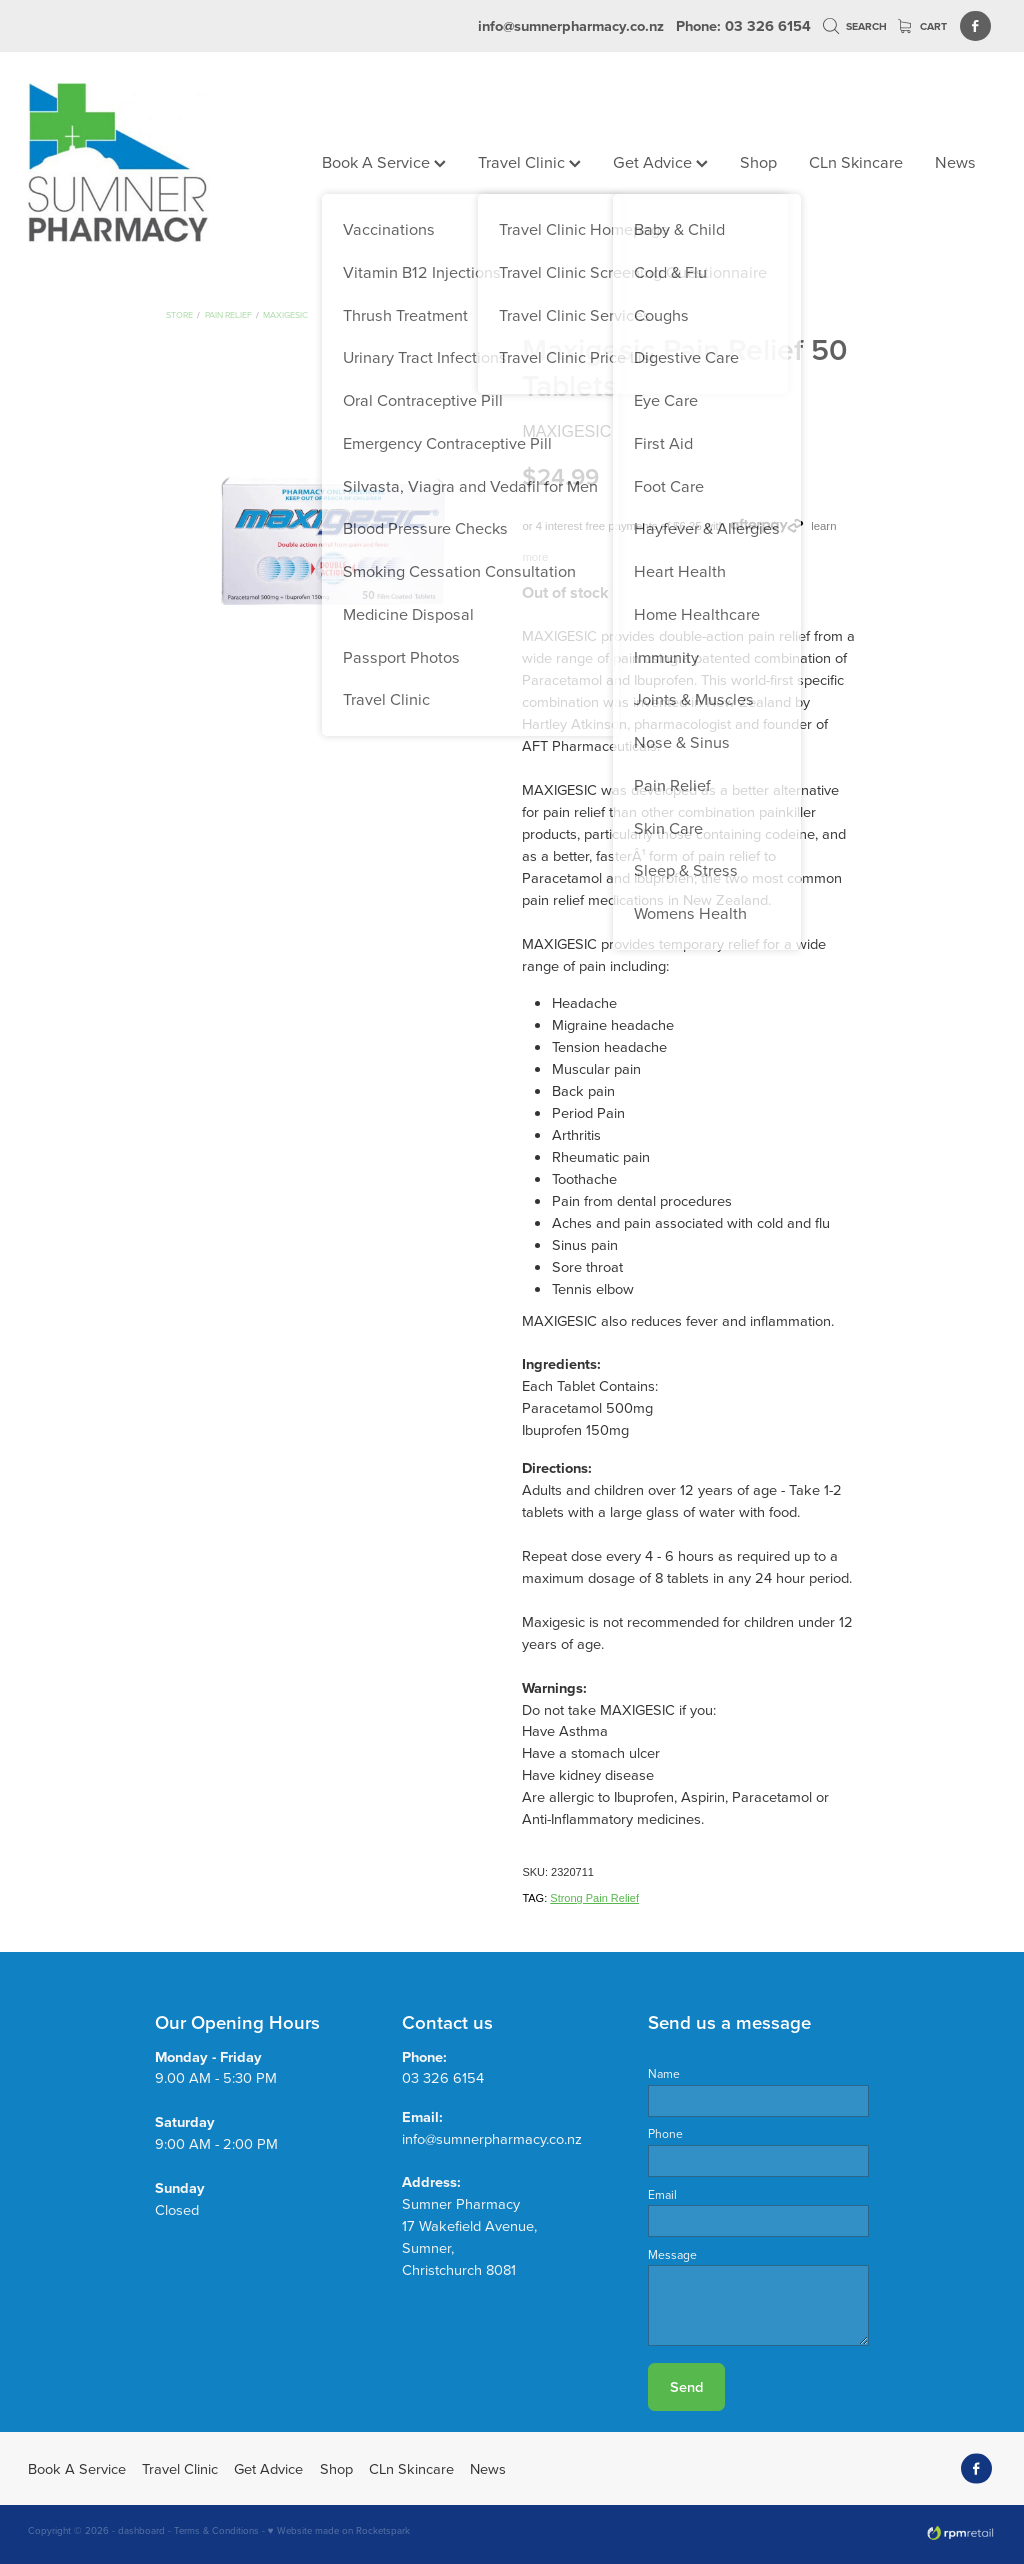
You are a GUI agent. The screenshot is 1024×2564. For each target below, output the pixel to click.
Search (855, 26)
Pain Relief (228, 314)
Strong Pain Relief (594, 1898)
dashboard (141, 2530)
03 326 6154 (443, 2077)
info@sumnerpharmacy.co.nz (571, 25)
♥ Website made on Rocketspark (339, 2530)
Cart (923, 26)
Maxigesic (285, 314)
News (955, 161)
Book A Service (384, 161)
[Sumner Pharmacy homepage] (125, 163)
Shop (758, 161)
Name (664, 2074)
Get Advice (660, 161)
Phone (665, 2134)
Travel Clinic (529, 161)
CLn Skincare (856, 161)
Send (686, 2386)
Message (672, 2255)
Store (179, 314)
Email (662, 2195)
